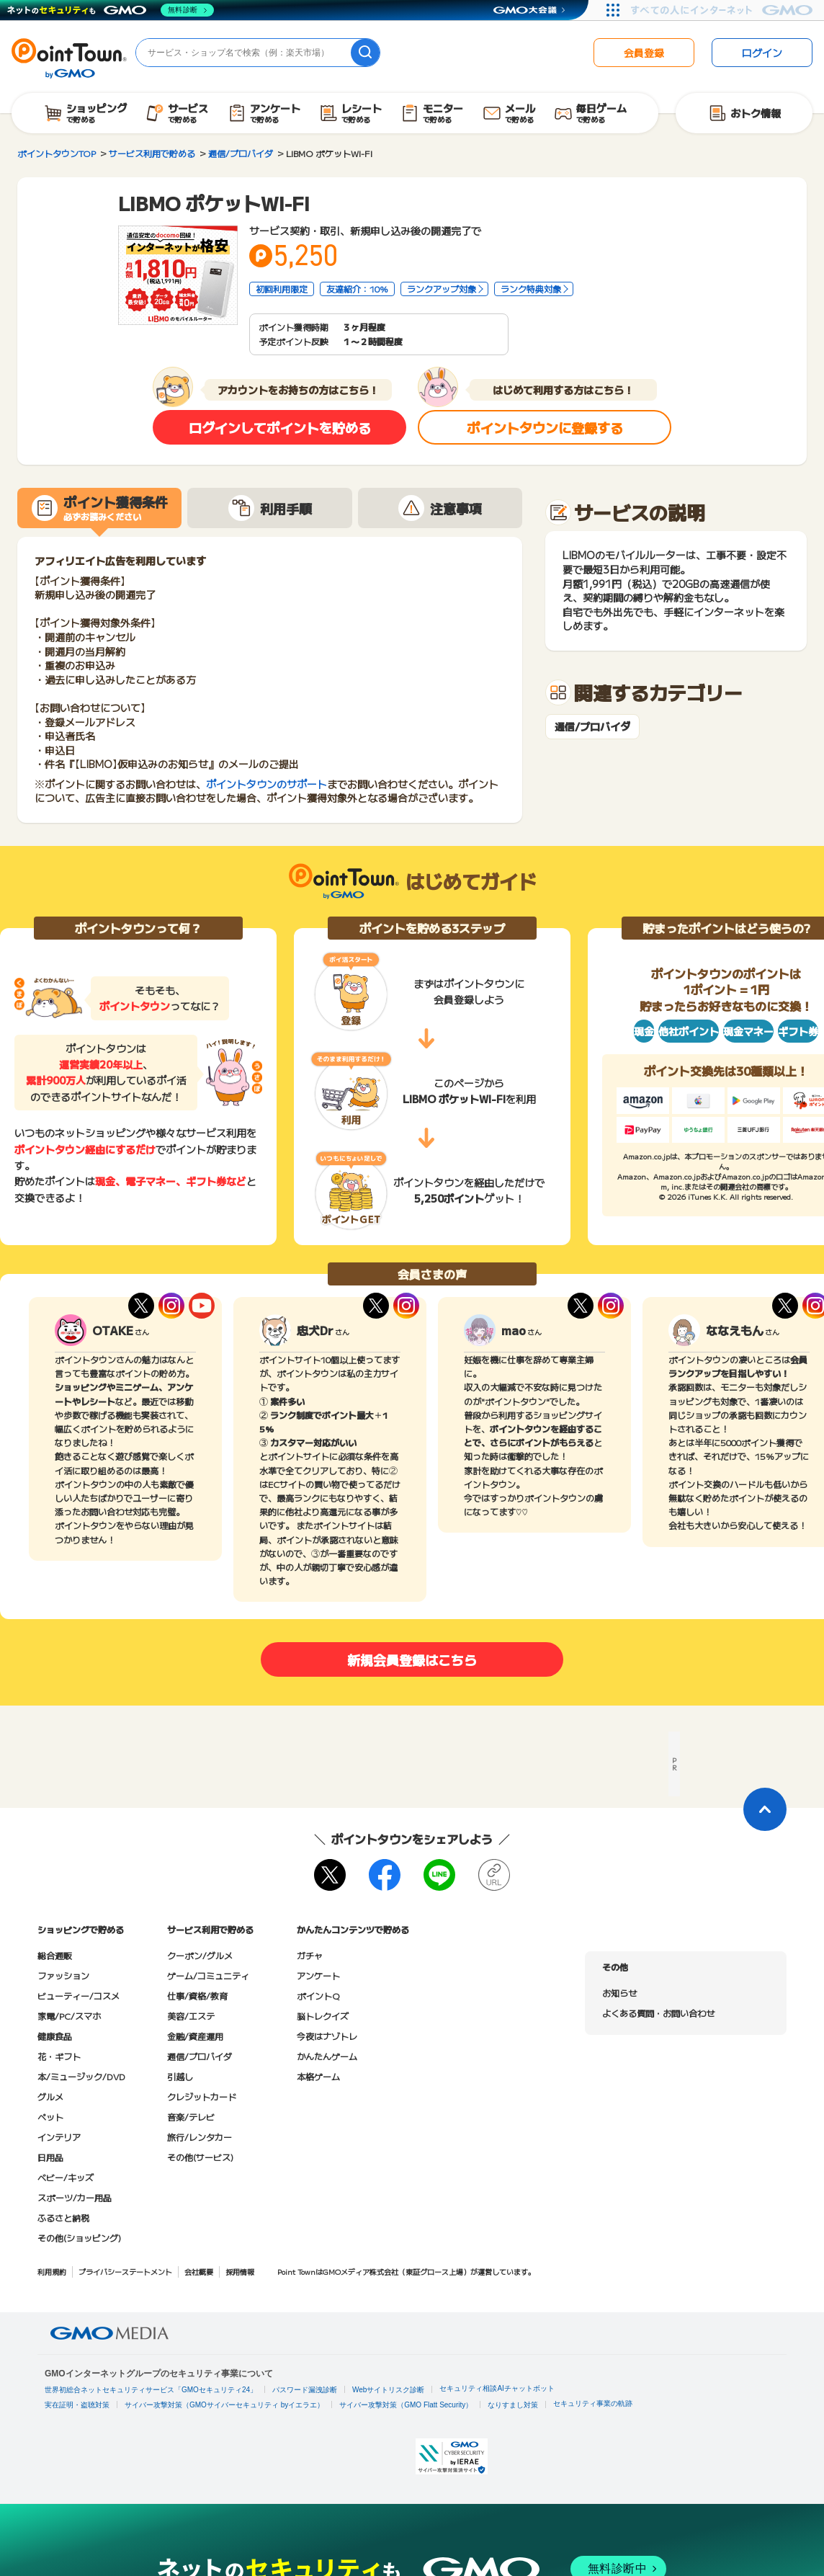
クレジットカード (201, 2096)
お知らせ (619, 1993)
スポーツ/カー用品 (74, 2197)
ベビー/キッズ (65, 2177)
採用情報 (239, 2271)
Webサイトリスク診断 (388, 2390)
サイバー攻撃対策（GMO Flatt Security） (406, 2405)
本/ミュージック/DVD (81, 2076)
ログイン (762, 52)
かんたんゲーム (327, 2056)
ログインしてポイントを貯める (280, 427)
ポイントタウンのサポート (266, 784)
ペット (50, 2117)
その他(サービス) (200, 2157)
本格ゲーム (318, 2076)
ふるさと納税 (63, 2217)
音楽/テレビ (191, 2117)
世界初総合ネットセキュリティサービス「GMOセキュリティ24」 (151, 2390)
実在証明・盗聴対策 (77, 2405)
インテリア (59, 2137)
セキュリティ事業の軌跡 (592, 2403)
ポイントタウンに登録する (545, 427)
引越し (180, 2076)
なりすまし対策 (513, 2405)
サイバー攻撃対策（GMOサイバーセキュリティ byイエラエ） (224, 2405)
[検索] (365, 52)
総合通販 (54, 1955)
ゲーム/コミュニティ (208, 1975)
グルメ (50, 2096)
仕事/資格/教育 (197, 1995)
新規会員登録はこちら (412, 1659)
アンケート (318, 1975)
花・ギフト (59, 2056)
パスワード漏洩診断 (304, 2390)
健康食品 (54, 2036)
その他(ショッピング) (79, 2238)
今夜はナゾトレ (327, 2036)
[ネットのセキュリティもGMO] (111, 10)
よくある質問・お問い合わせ (658, 2013)
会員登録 (644, 52)
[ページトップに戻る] (765, 1809)
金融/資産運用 (195, 2036)
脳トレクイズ (323, 2016)
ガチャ (310, 1955)
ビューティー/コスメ (78, 1995)
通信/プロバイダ (592, 727)
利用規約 (51, 2271)
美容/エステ (191, 2016)
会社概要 (198, 2271)
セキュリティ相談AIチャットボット (496, 2388)
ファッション (63, 1975)
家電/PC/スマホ (69, 2016)
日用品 (50, 2157)
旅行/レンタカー (199, 2137)
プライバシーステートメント (125, 2271)
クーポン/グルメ (200, 1955)
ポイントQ (318, 1995)
